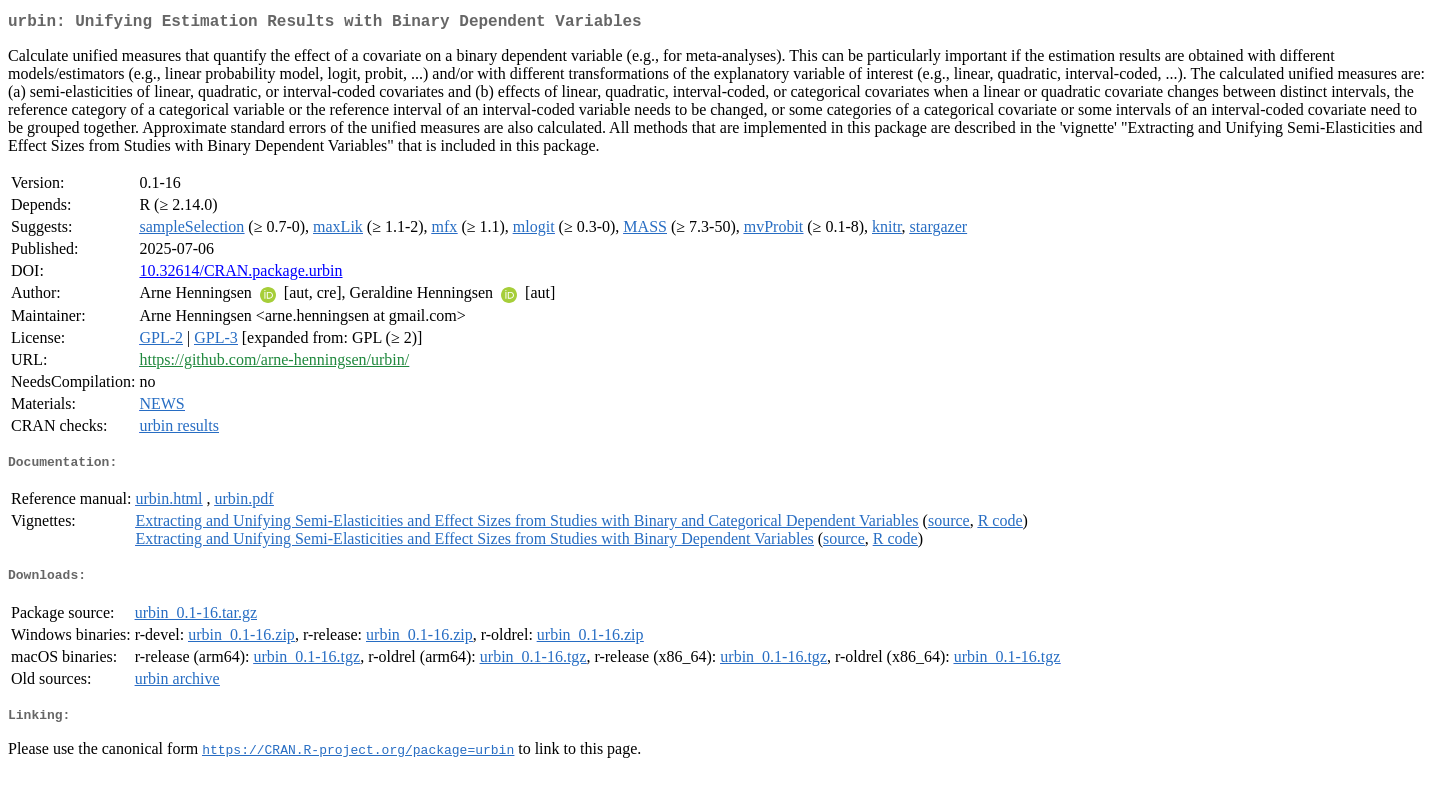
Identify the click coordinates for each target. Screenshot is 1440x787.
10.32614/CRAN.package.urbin (240, 274)
